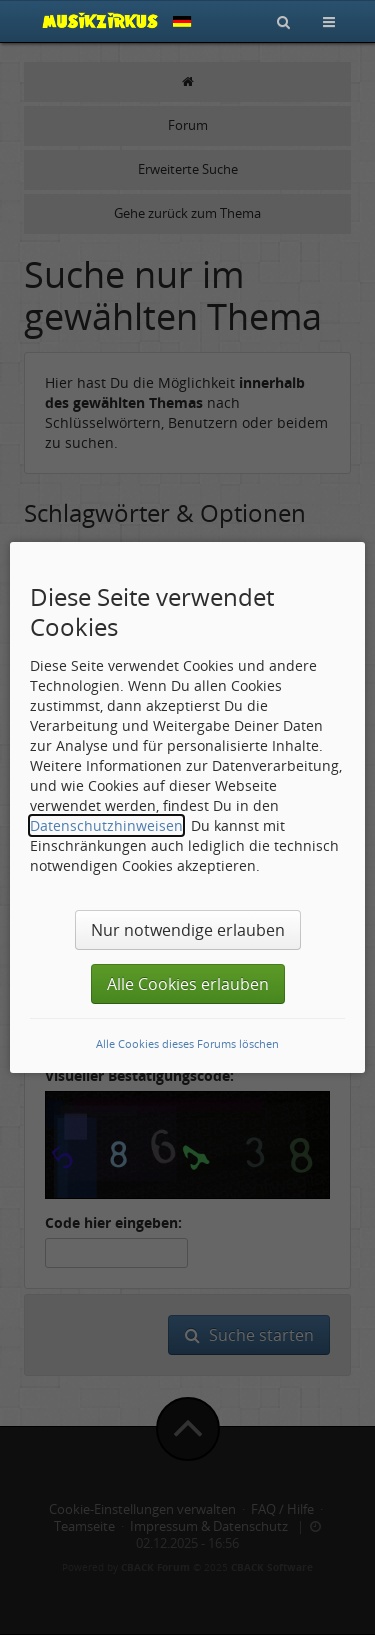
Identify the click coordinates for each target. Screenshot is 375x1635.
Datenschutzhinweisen (106, 825)
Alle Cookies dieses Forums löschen (187, 1043)
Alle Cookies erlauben (188, 984)
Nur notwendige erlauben (188, 930)
